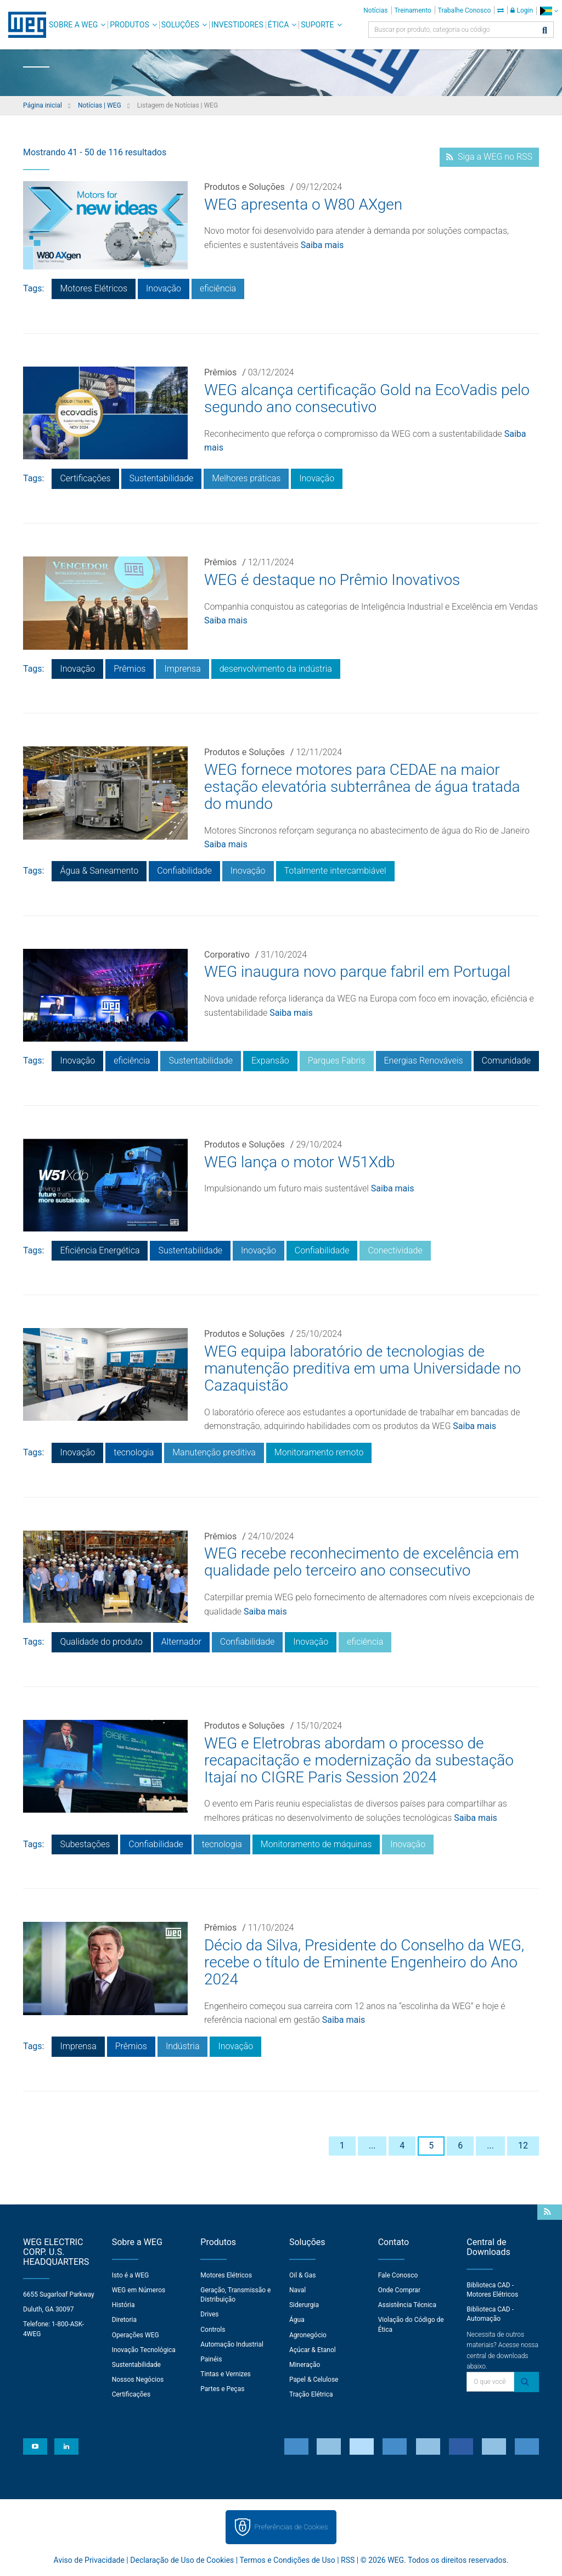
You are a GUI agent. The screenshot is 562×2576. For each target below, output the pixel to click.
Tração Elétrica (311, 2394)
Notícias (375, 10)
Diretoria (124, 2320)
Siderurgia (304, 2305)
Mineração (304, 2365)
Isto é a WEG (130, 2275)
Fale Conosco (398, 2275)
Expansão (270, 1060)
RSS (348, 2560)
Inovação (163, 288)
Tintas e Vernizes (225, 2374)
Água (297, 2320)
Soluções (180, 24)
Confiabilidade (184, 870)
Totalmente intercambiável (335, 870)
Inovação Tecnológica (144, 2350)
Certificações (85, 478)
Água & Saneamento (99, 870)
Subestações (85, 1844)
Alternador (181, 1641)
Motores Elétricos (93, 288)
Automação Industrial (231, 2344)
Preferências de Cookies (291, 2527)
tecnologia (134, 1452)
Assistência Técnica (407, 2305)
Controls (212, 2329)
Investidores (237, 24)
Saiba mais (322, 245)
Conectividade (395, 1250)
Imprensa (182, 668)
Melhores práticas (246, 478)
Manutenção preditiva (214, 1452)
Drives (209, 2314)
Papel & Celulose (314, 2379)
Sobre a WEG (73, 24)
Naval (297, 2290)
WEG (23, 24)
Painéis (211, 2359)
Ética (278, 24)
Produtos (129, 24)
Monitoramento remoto (319, 1452)
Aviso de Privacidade (89, 2560)
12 (523, 2145)
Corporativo (227, 954)
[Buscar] (545, 31)
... (372, 2145)
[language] (549, 10)
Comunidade (506, 1060)
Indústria (183, 2046)
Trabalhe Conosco (464, 10)
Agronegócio (308, 2335)
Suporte (317, 24)
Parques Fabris (337, 1060)
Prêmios (220, 372)
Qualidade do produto (101, 1641)
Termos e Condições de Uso (287, 2560)
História (123, 2305)
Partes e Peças (222, 2389)
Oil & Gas (302, 2275)
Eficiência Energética (99, 1250)
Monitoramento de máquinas (316, 1844)
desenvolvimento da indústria (276, 668)
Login (521, 10)
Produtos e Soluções (244, 187)
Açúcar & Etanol (312, 2350)
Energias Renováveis (423, 1060)
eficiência (218, 288)
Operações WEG (135, 2335)
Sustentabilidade (162, 478)
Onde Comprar (399, 2290)
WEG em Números (139, 2290)
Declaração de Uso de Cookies (182, 2560)
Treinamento (413, 10)
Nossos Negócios (138, 2379)
